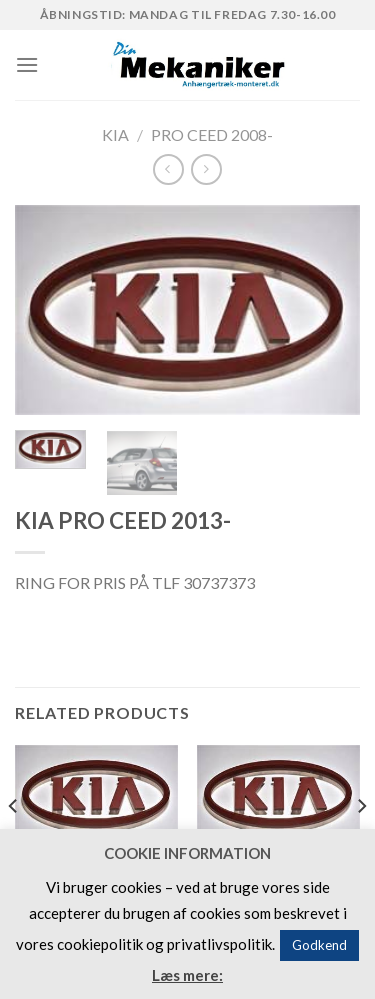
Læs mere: (187, 975)
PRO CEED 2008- (212, 134)
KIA (115, 134)
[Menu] (27, 64)
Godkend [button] (319, 945)
